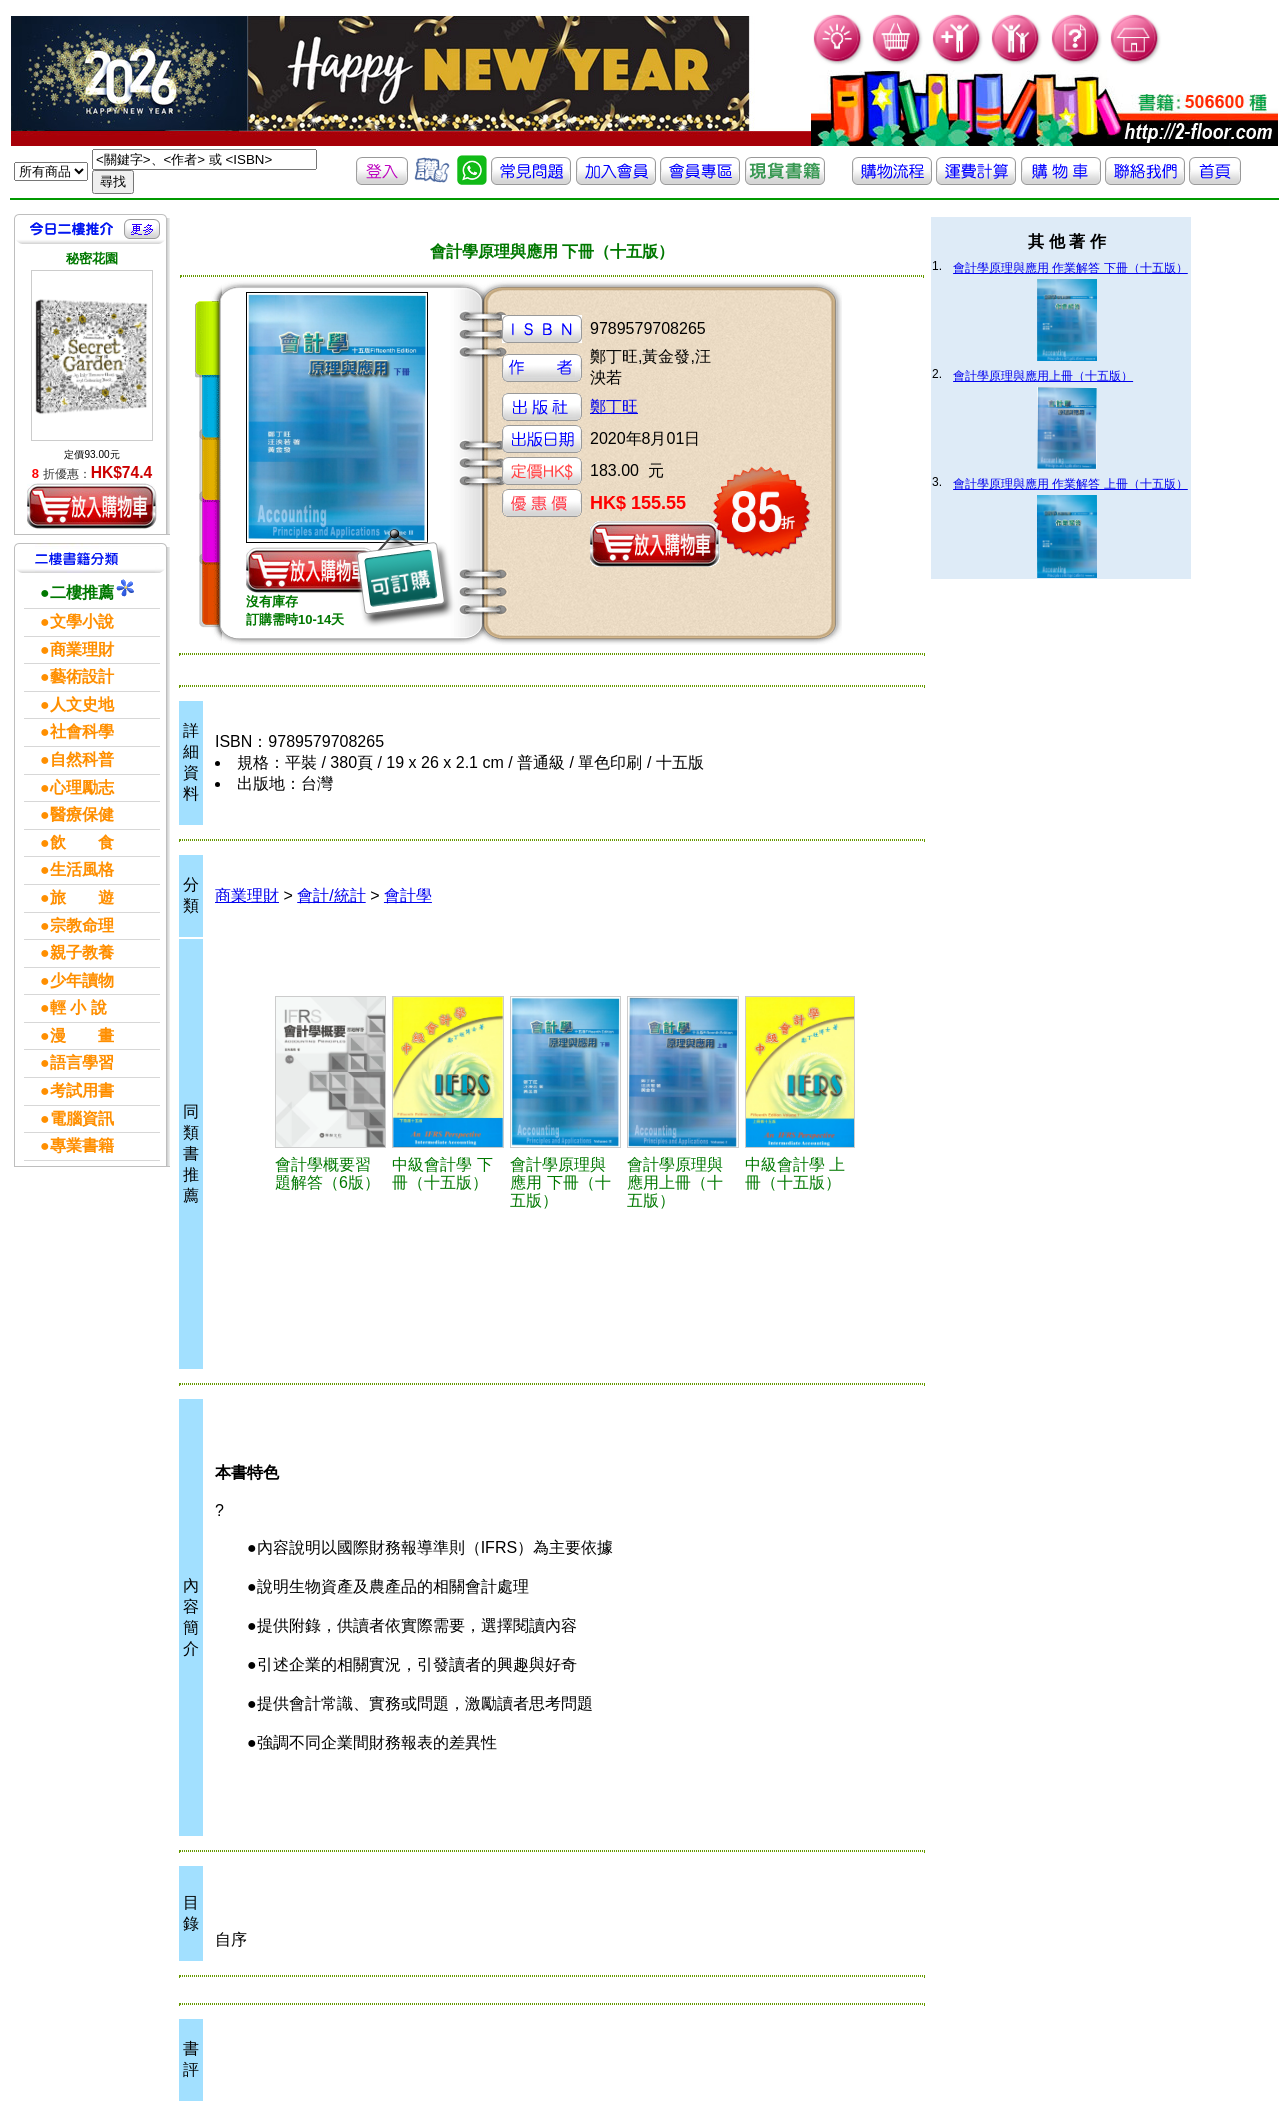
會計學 (408, 895)
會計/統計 (331, 895)
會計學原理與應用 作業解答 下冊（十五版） (1070, 268)
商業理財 (247, 895)
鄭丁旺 (614, 406)
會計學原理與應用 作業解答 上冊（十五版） (1070, 484)
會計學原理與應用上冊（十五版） (1043, 376)
